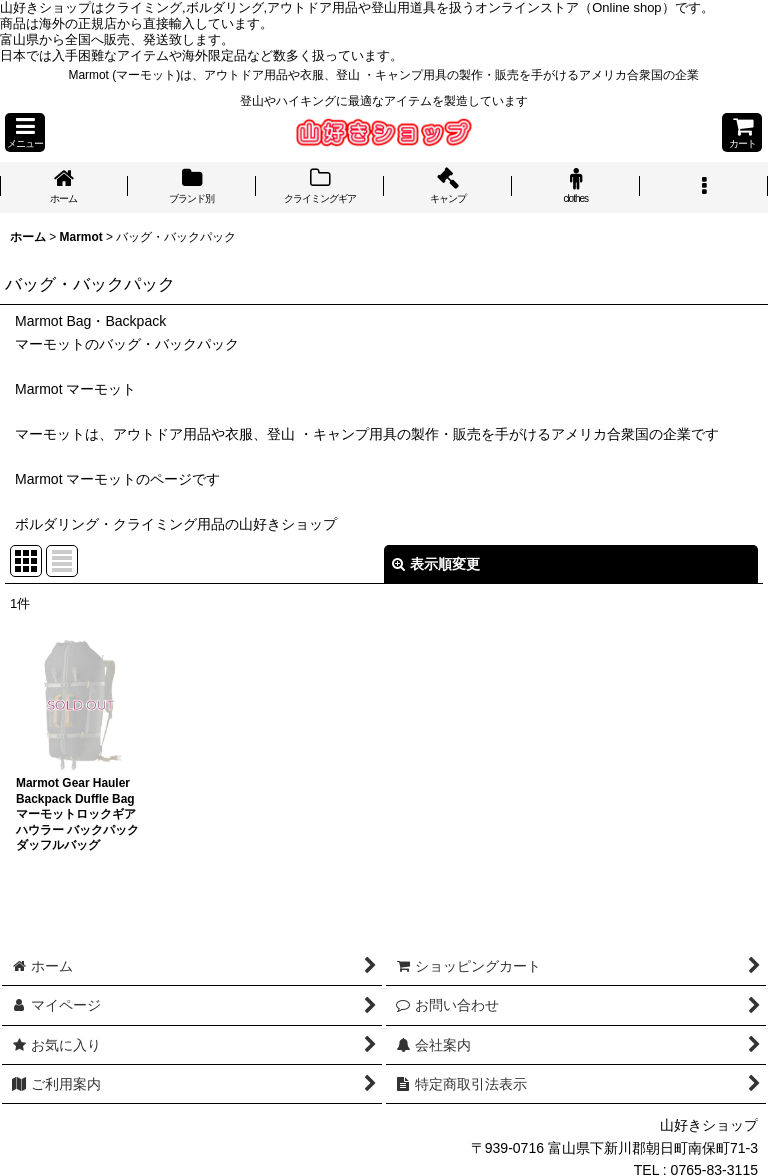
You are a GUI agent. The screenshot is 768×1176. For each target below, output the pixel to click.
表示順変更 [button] (436, 564)
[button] (25, 132)
